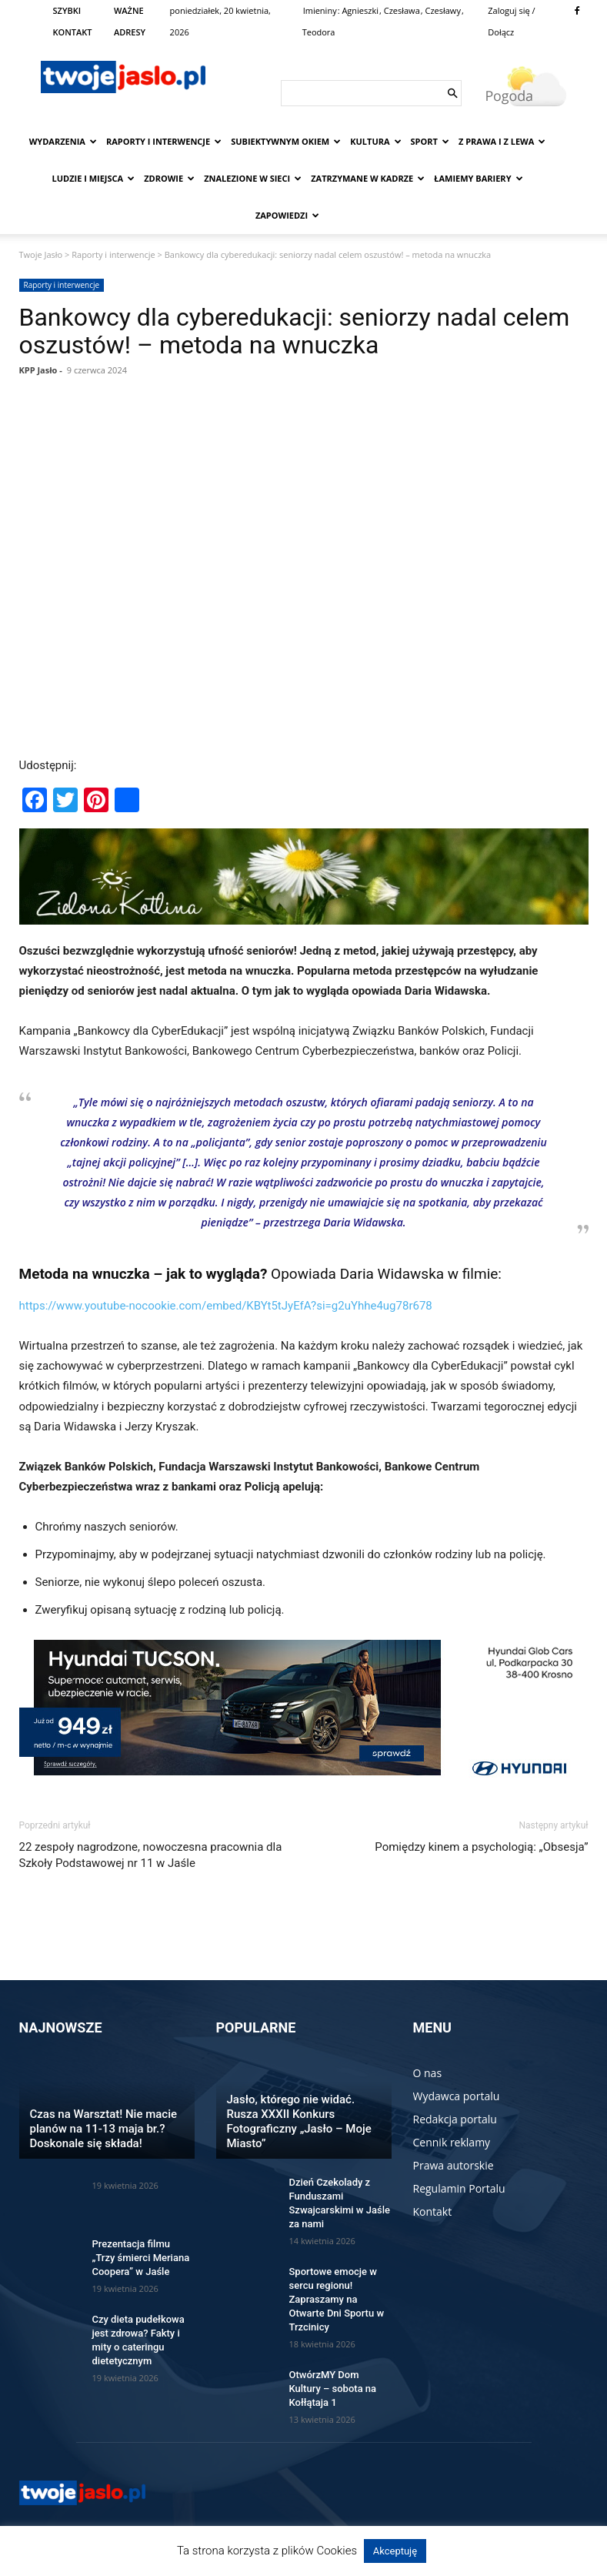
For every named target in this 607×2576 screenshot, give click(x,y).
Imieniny (320, 10)
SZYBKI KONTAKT (72, 21)
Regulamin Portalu (459, 2188)
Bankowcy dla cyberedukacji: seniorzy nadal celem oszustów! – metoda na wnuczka (294, 331)
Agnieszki (360, 10)
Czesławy (442, 10)
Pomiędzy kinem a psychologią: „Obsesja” (481, 1847)
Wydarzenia (63, 141)
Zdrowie (169, 178)
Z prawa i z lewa (502, 141)
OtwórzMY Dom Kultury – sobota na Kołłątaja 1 (333, 2388)
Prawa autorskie (453, 2165)
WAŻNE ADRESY (129, 21)
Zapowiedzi (287, 215)
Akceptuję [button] (395, 2551)
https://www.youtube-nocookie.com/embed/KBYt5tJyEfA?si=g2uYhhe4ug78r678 (225, 1306)
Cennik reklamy (452, 2142)
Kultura (375, 141)
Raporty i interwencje (164, 141)
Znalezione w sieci (253, 178)
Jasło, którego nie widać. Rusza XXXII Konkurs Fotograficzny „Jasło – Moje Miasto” (299, 2121)
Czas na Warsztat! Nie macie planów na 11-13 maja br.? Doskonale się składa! (104, 2128)
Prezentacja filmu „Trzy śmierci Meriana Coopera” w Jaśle (141, 2257)
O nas (427, 2073)
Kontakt (432, 2211)
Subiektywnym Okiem (286, 141)
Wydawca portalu (456, 2096)
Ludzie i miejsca (93, 178)
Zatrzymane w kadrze (368, 178)
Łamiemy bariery (478, 178)
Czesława (402, 10)
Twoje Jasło (41, 254)
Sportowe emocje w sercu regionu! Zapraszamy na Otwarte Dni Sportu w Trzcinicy (337, 2299)
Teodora (318, 32)
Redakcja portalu (455, 2119)
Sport (430, 141)
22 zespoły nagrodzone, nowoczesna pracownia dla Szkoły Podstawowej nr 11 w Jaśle (150, 1855)
